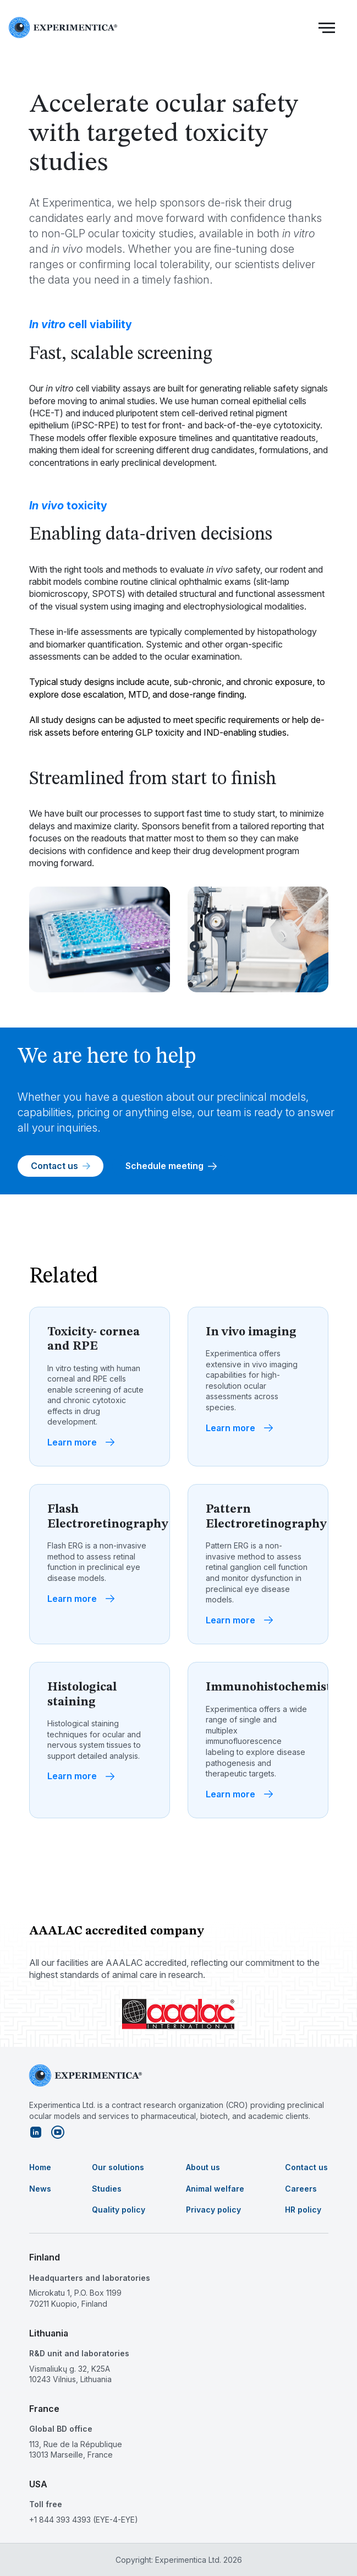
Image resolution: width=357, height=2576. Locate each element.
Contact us (60, 1165)
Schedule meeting (171, 1165)
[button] (326, 27)
